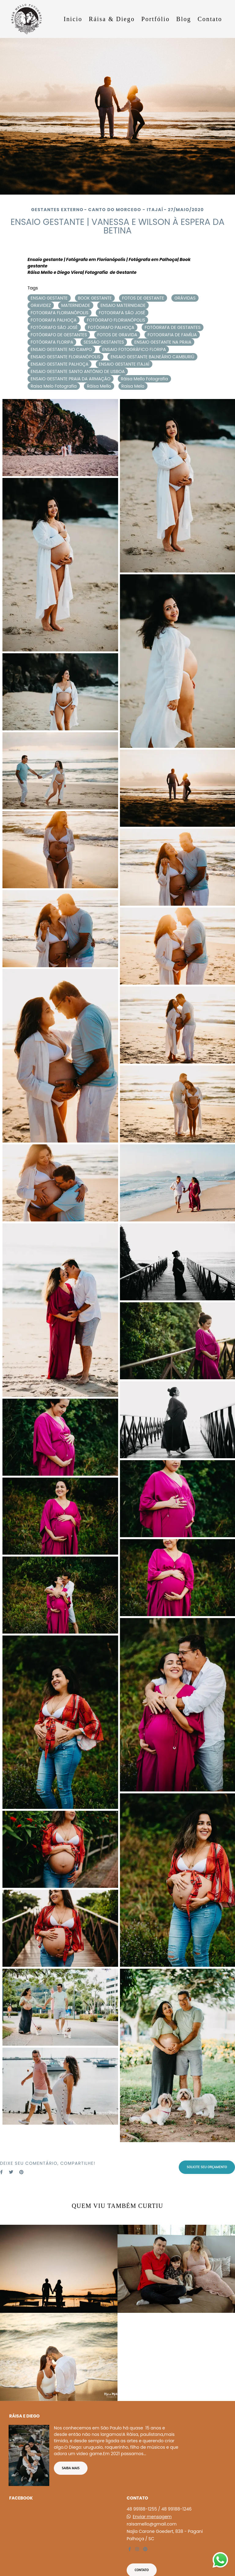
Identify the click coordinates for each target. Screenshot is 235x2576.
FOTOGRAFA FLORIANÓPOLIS (59, 313)
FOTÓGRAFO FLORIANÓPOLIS (116, 320)
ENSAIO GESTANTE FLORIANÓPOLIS (65, 357)
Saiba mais (71, 2464)
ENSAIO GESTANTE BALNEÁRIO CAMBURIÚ (152, 357)
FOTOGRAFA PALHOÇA (53, 320)
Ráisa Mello (99, 386)
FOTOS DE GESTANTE (143, 298)
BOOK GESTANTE (95, 298)
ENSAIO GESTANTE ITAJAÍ (124, 364)
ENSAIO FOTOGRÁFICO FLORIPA (134, 349)
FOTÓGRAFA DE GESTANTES (173, 327)
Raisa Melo (132, 386)
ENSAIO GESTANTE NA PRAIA (162, 342)
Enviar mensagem (152, 2513)
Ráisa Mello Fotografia (144, 379)
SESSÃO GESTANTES (104, 342)
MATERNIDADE (75, 305)
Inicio (73, 19)
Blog (183, 19)
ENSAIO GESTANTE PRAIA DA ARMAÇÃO (70, 379)
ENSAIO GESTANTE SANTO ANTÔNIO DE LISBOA (78, 371)
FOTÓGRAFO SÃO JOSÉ (54, 327)
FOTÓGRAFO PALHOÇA (111, 327)
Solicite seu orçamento (207, 2167)
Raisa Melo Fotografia (54, 386)
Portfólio (155, 19)
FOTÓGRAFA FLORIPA (52, 342)
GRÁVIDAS (185, 298)
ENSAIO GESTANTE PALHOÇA (59, 364)
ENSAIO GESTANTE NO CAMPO (61, 349)
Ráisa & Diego (112, 19)
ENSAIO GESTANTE (49, 298)
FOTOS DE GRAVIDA (117, 335)
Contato (210, 19)
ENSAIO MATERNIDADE (122, 305)
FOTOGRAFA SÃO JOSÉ (122, 313)
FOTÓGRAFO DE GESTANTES (59, 335)
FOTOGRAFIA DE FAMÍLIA (172, 335)
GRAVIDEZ (41, 305)
